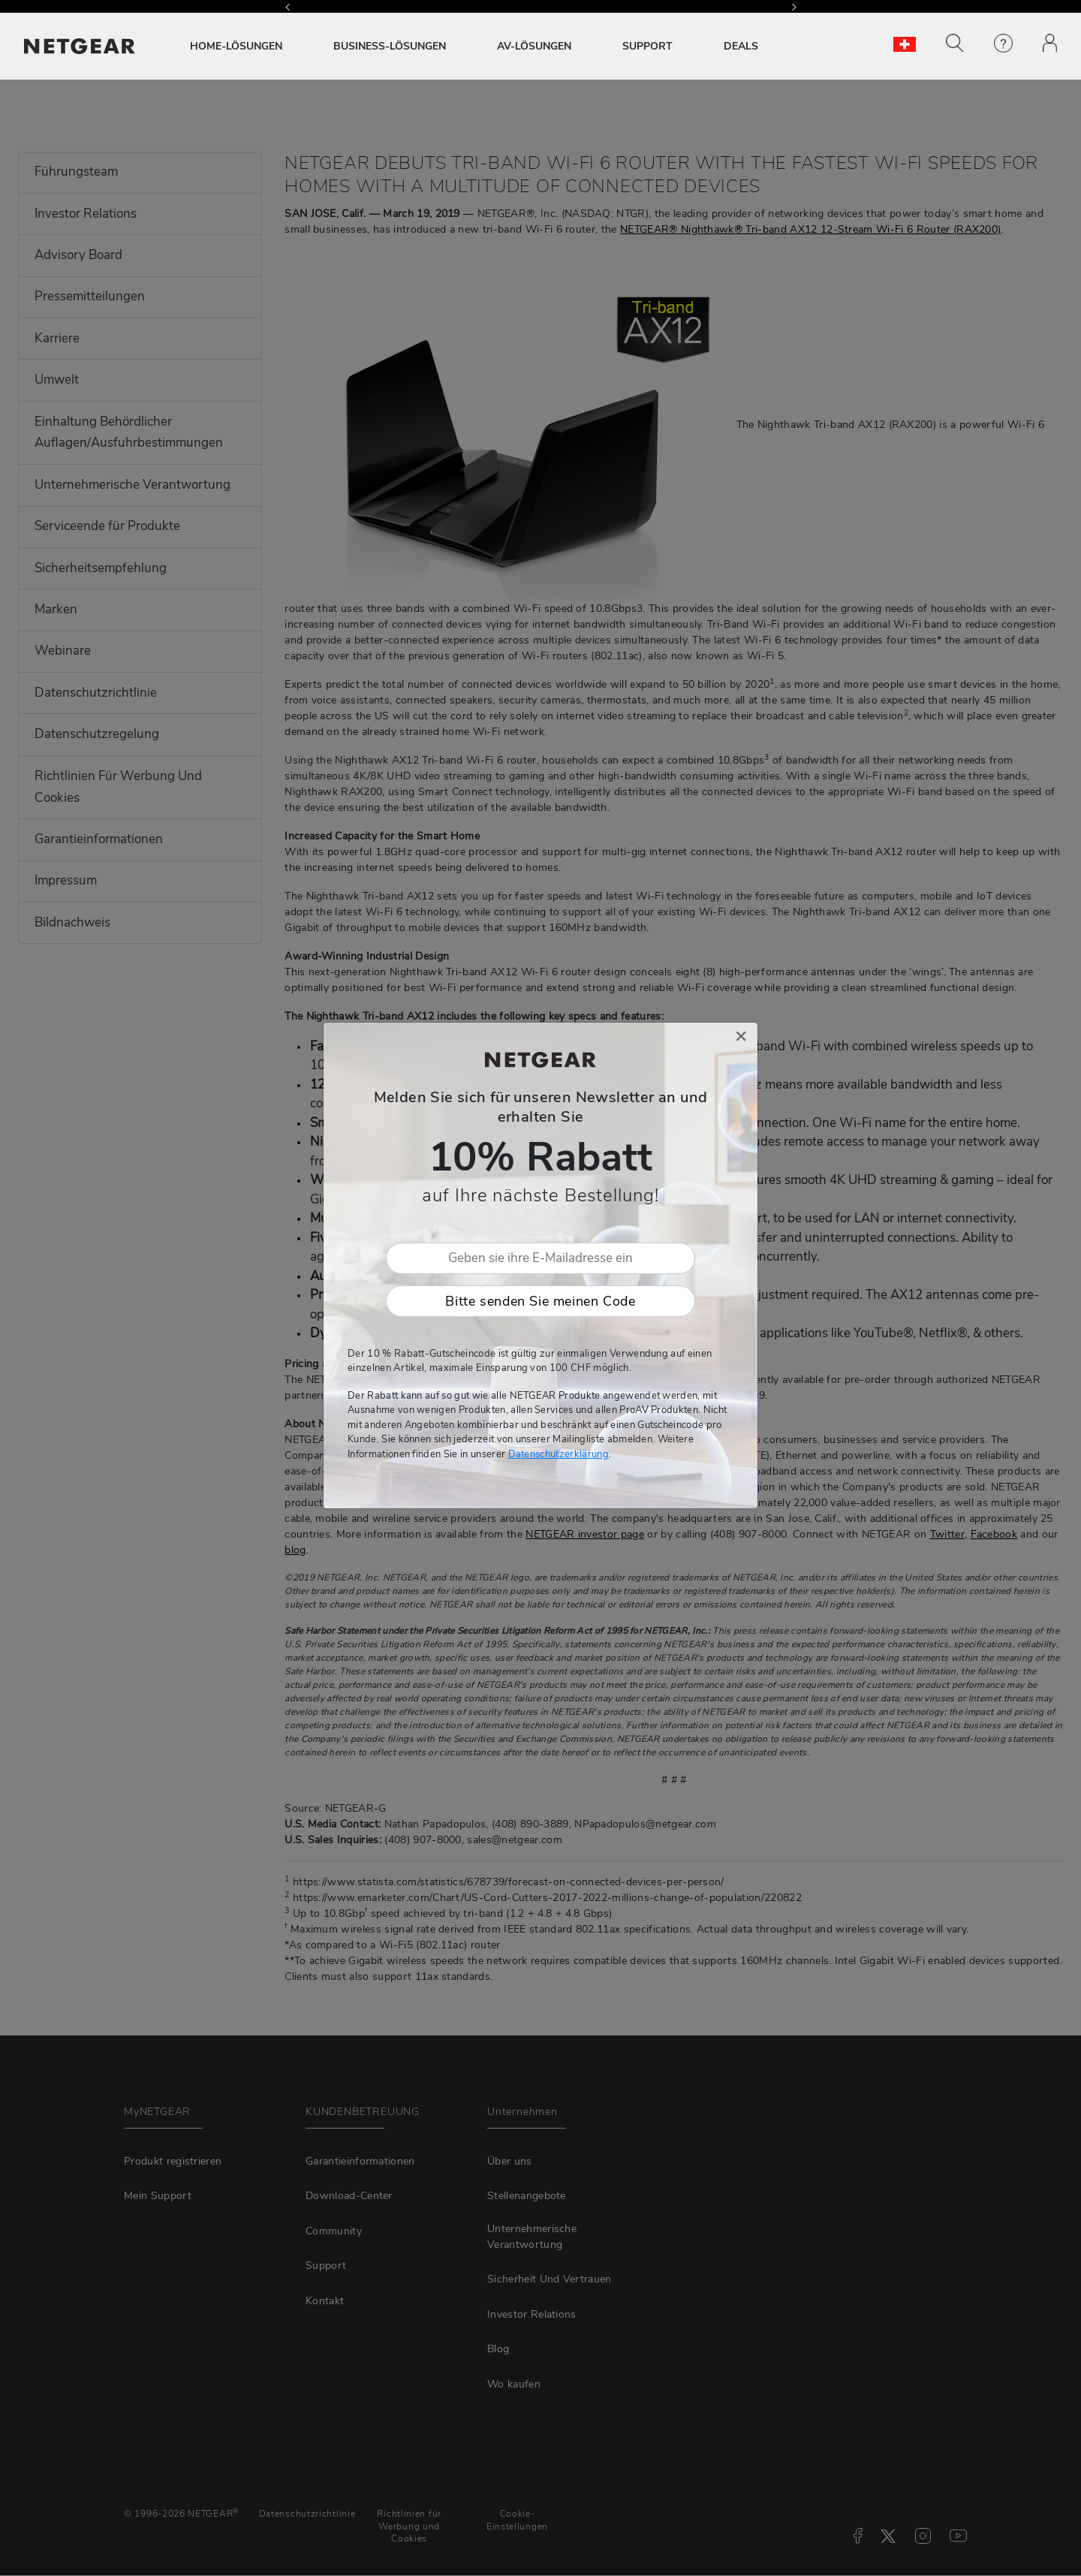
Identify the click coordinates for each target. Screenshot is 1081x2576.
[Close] (740, 1036)
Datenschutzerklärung (558, 1454)
